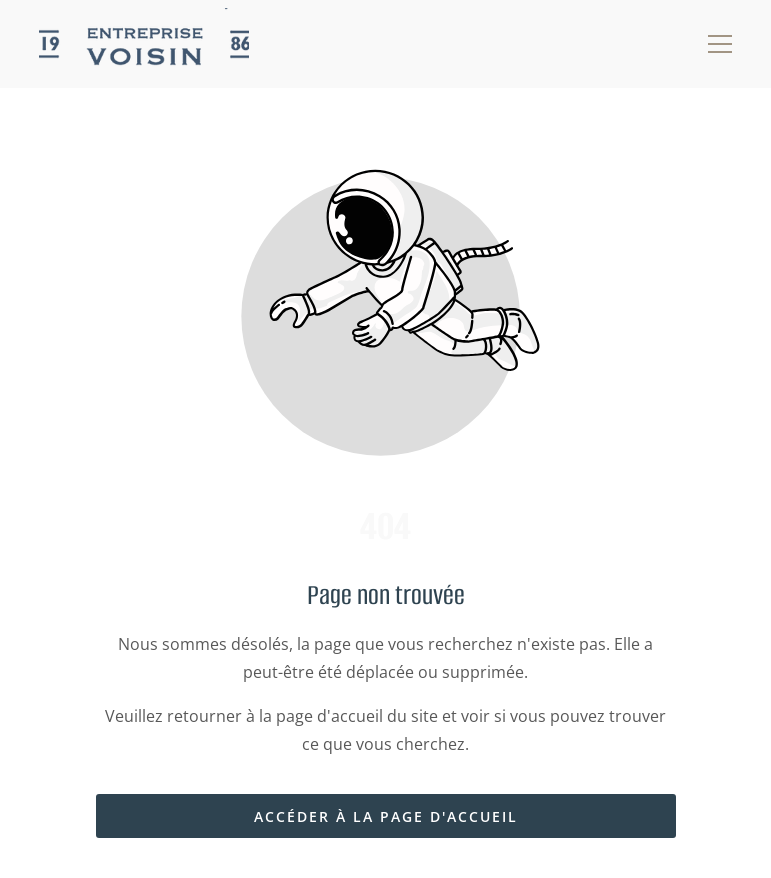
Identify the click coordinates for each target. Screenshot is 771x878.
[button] (720, 44)
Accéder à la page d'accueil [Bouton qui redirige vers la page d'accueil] (386, 816)
